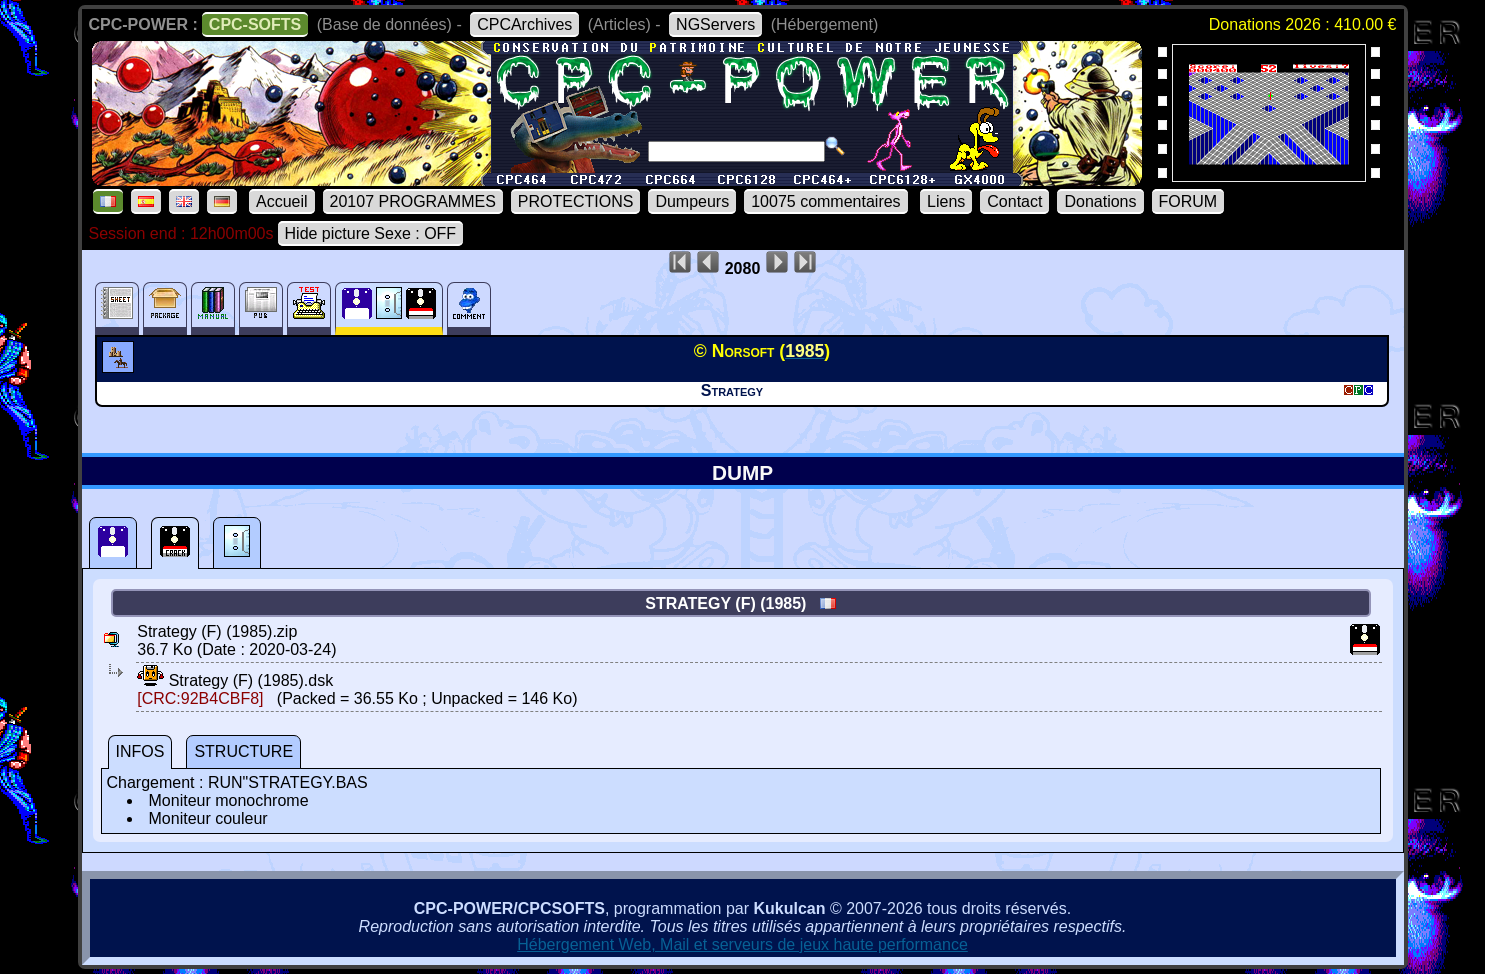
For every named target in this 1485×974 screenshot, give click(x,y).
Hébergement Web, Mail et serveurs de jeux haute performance (742, 944)
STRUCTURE (243, 751)
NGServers (715, 24)
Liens (946, 201)
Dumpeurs (692, 201)
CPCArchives (524, 24)
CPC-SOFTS (255, 24)
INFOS (140, 751)
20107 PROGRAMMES (413, 201)
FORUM (1188, 201)
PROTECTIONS (576, 201)
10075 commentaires (825, 201)
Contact (1014, 201)
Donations (1100, 201)
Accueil (282, 201)
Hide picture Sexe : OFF (371, 233)
